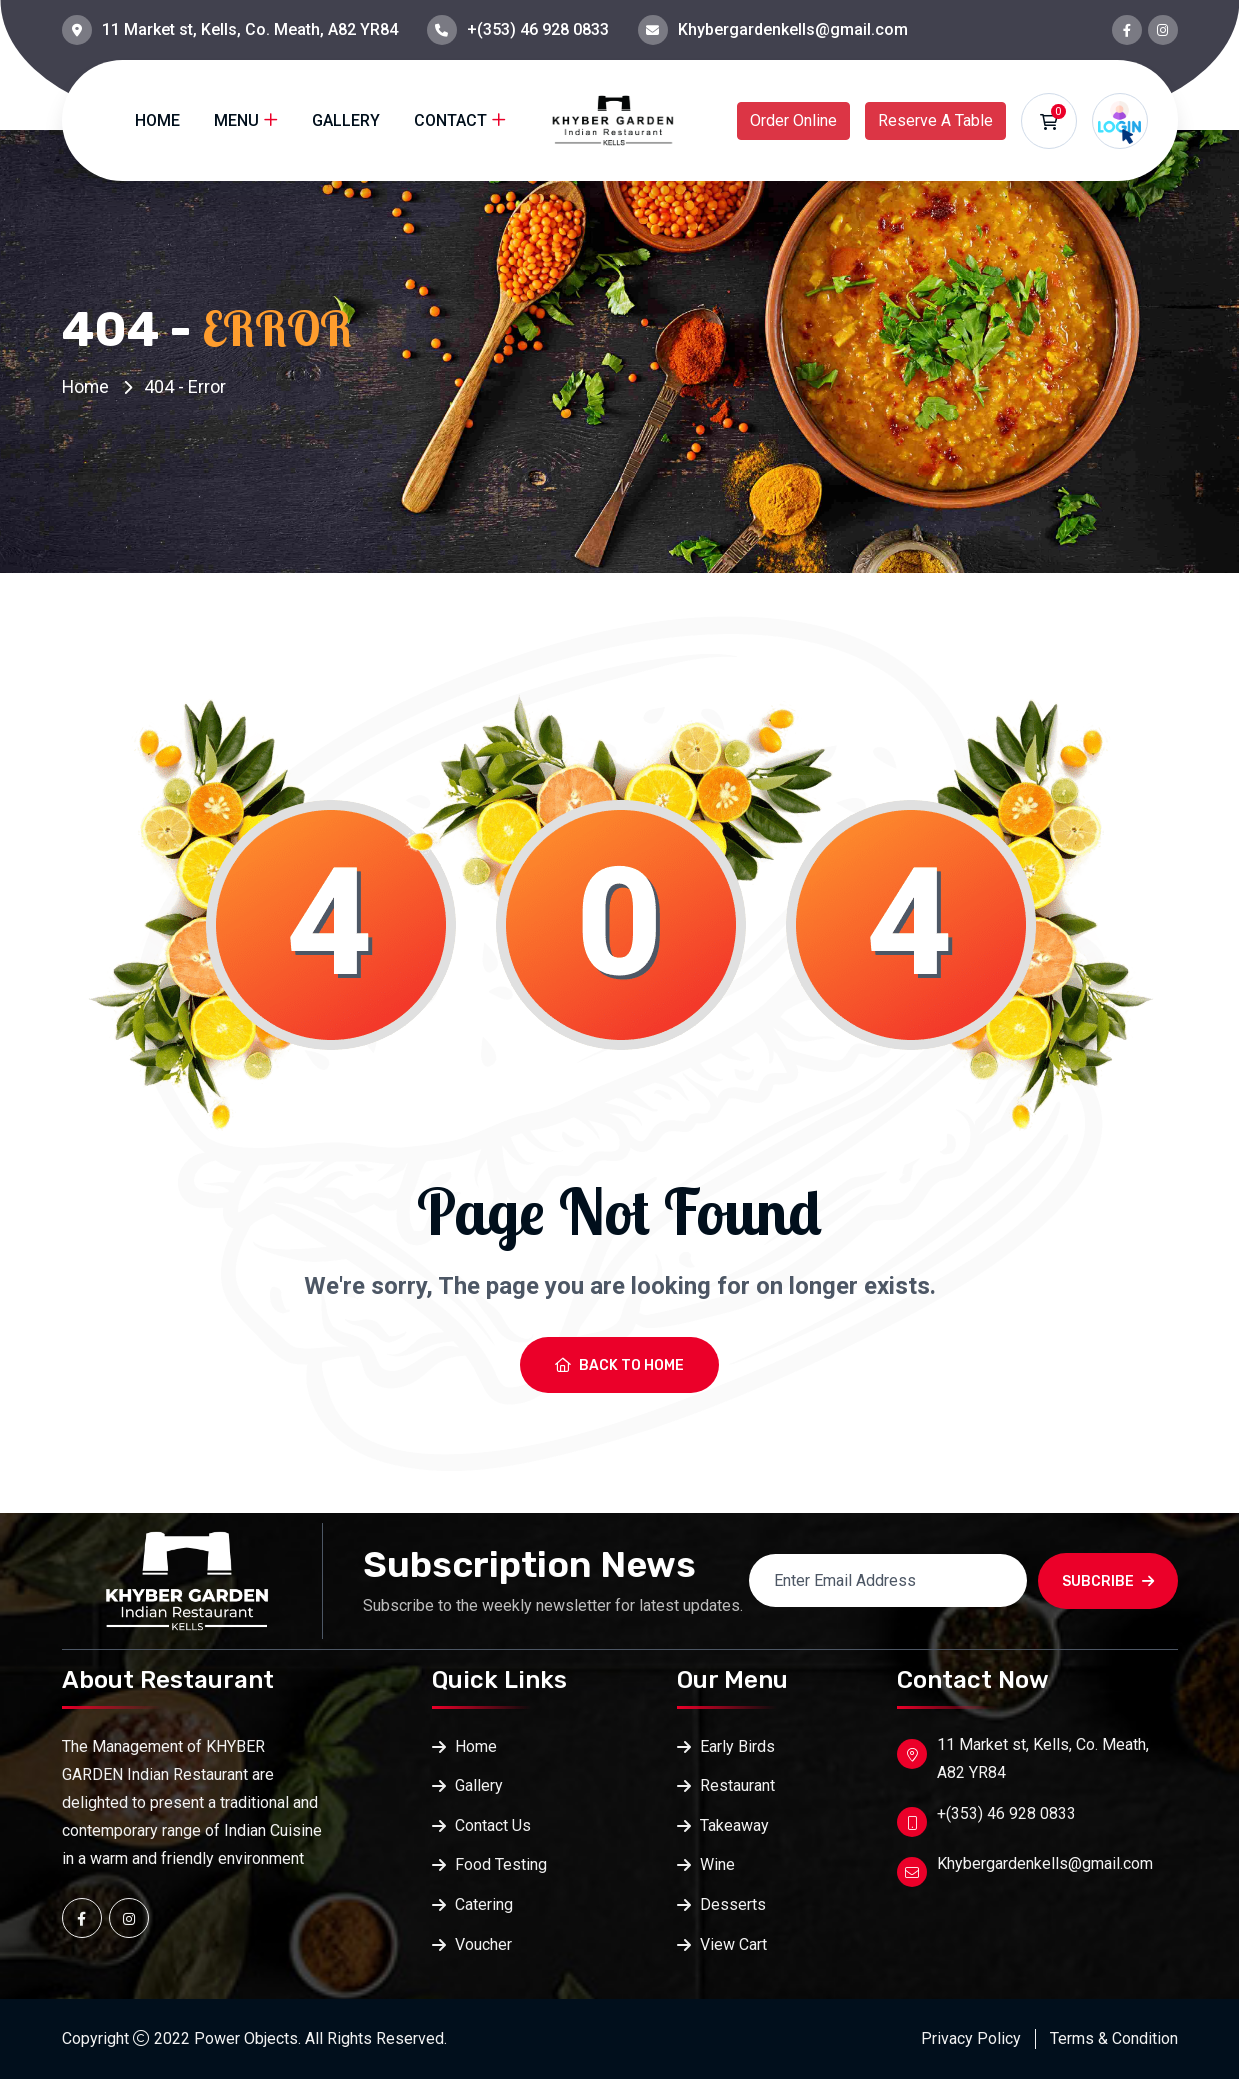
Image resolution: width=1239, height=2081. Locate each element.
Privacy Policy (971, 2040)
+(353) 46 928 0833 (538, 29)
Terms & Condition (1114, 2040)
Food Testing (501, 1866)
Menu (236, 120)
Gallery (346, 120)
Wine (717, 1866)
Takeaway (734, 1826)
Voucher (483, 1946)
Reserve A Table (935, 120)
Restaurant (737, 1786)
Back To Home (619, 1365)
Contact (450, 120)
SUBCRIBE (1108, 1581)
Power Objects (246, 2040)
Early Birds (737, 1746)
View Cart (733, 1946)
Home (157, 120)
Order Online (793, 120)
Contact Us (493, 1826)
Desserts (733, 1906)
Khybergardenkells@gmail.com (793, 29)
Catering (484, 1906)
